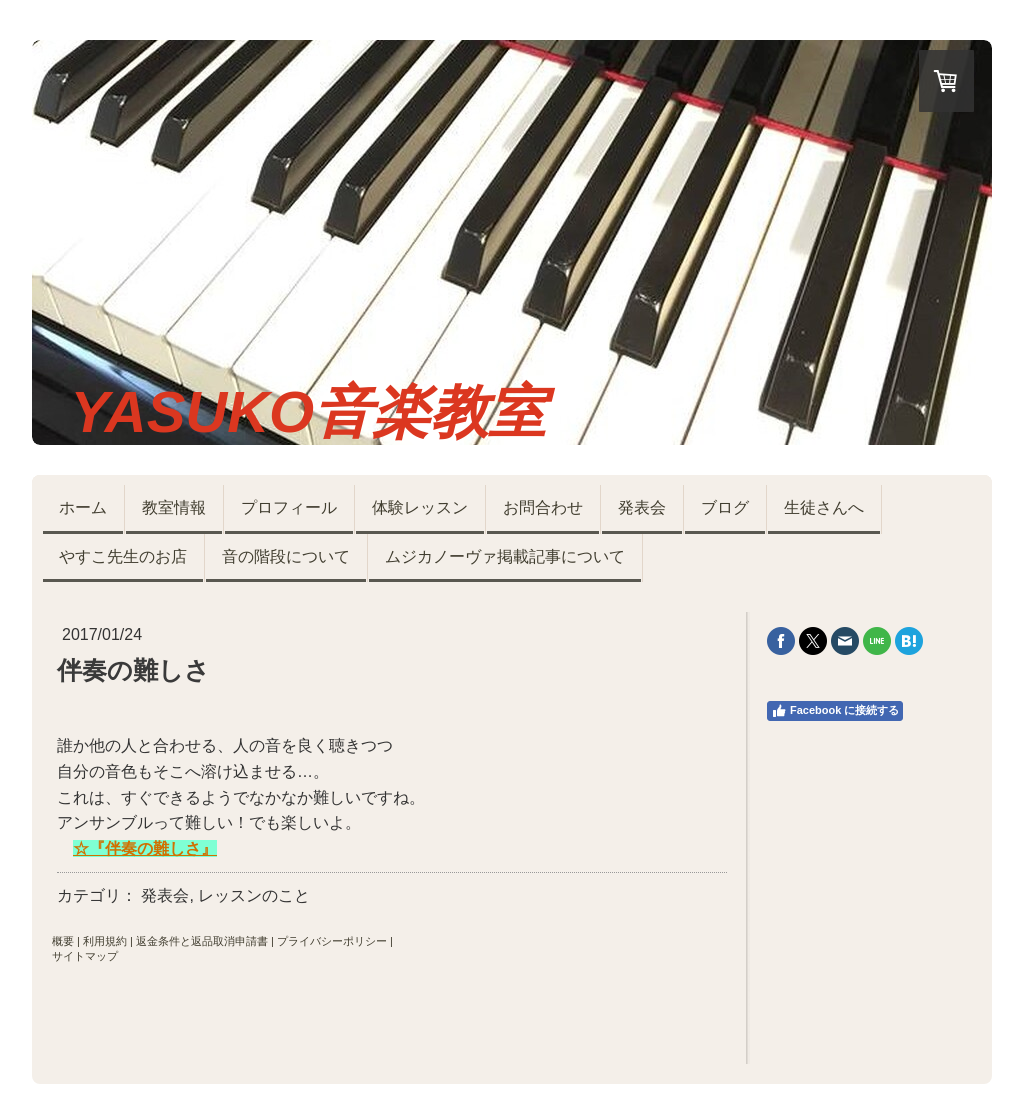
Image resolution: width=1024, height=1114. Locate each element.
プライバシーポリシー (332, 941)
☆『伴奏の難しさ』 (145, 848)
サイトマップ (85, 956)
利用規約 (105, 941)
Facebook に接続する (835, 711)
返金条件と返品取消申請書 (202, 941)
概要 (63, 941)
